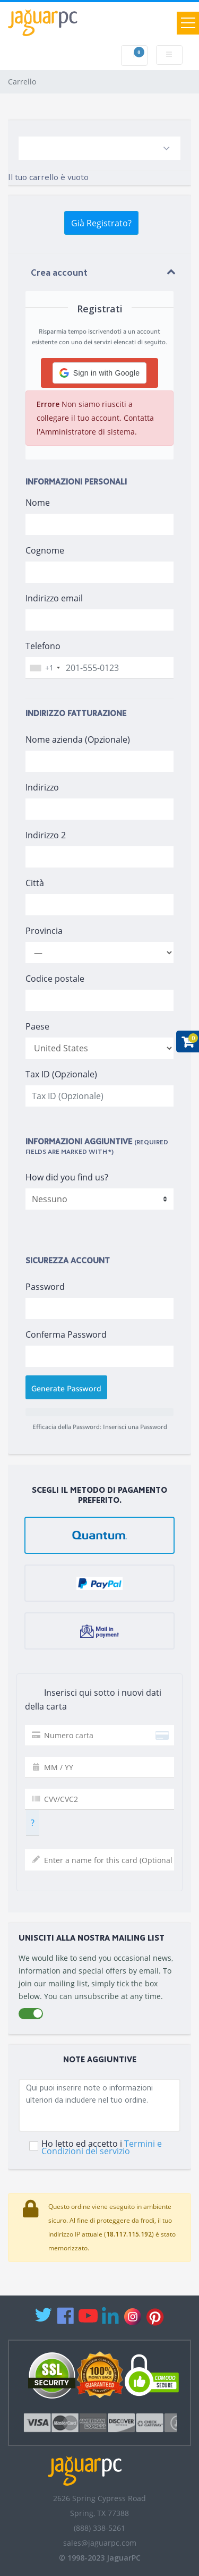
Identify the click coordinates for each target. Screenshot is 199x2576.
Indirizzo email (54, 598)
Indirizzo (42, 787)
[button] (99, 373)
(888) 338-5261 (99, 2528)
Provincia (44, 931)
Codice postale (54, 978)
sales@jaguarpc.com (99, 2543)
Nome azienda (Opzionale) (77, 739)
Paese (37, 1026)
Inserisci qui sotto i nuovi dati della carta (93, 1699)
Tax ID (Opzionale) (61, 1074)
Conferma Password (66, 1334)
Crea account (59, 273)
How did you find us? (66, 1177)
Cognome (44, 550)
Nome (37, 502)
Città (34, 883)
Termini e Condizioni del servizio (101, 2147)
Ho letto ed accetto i (101, 2147)
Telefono (42, 646)
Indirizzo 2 (45, 835)
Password (45, 1287)
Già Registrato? (101, 223)
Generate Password (66, 1388)
